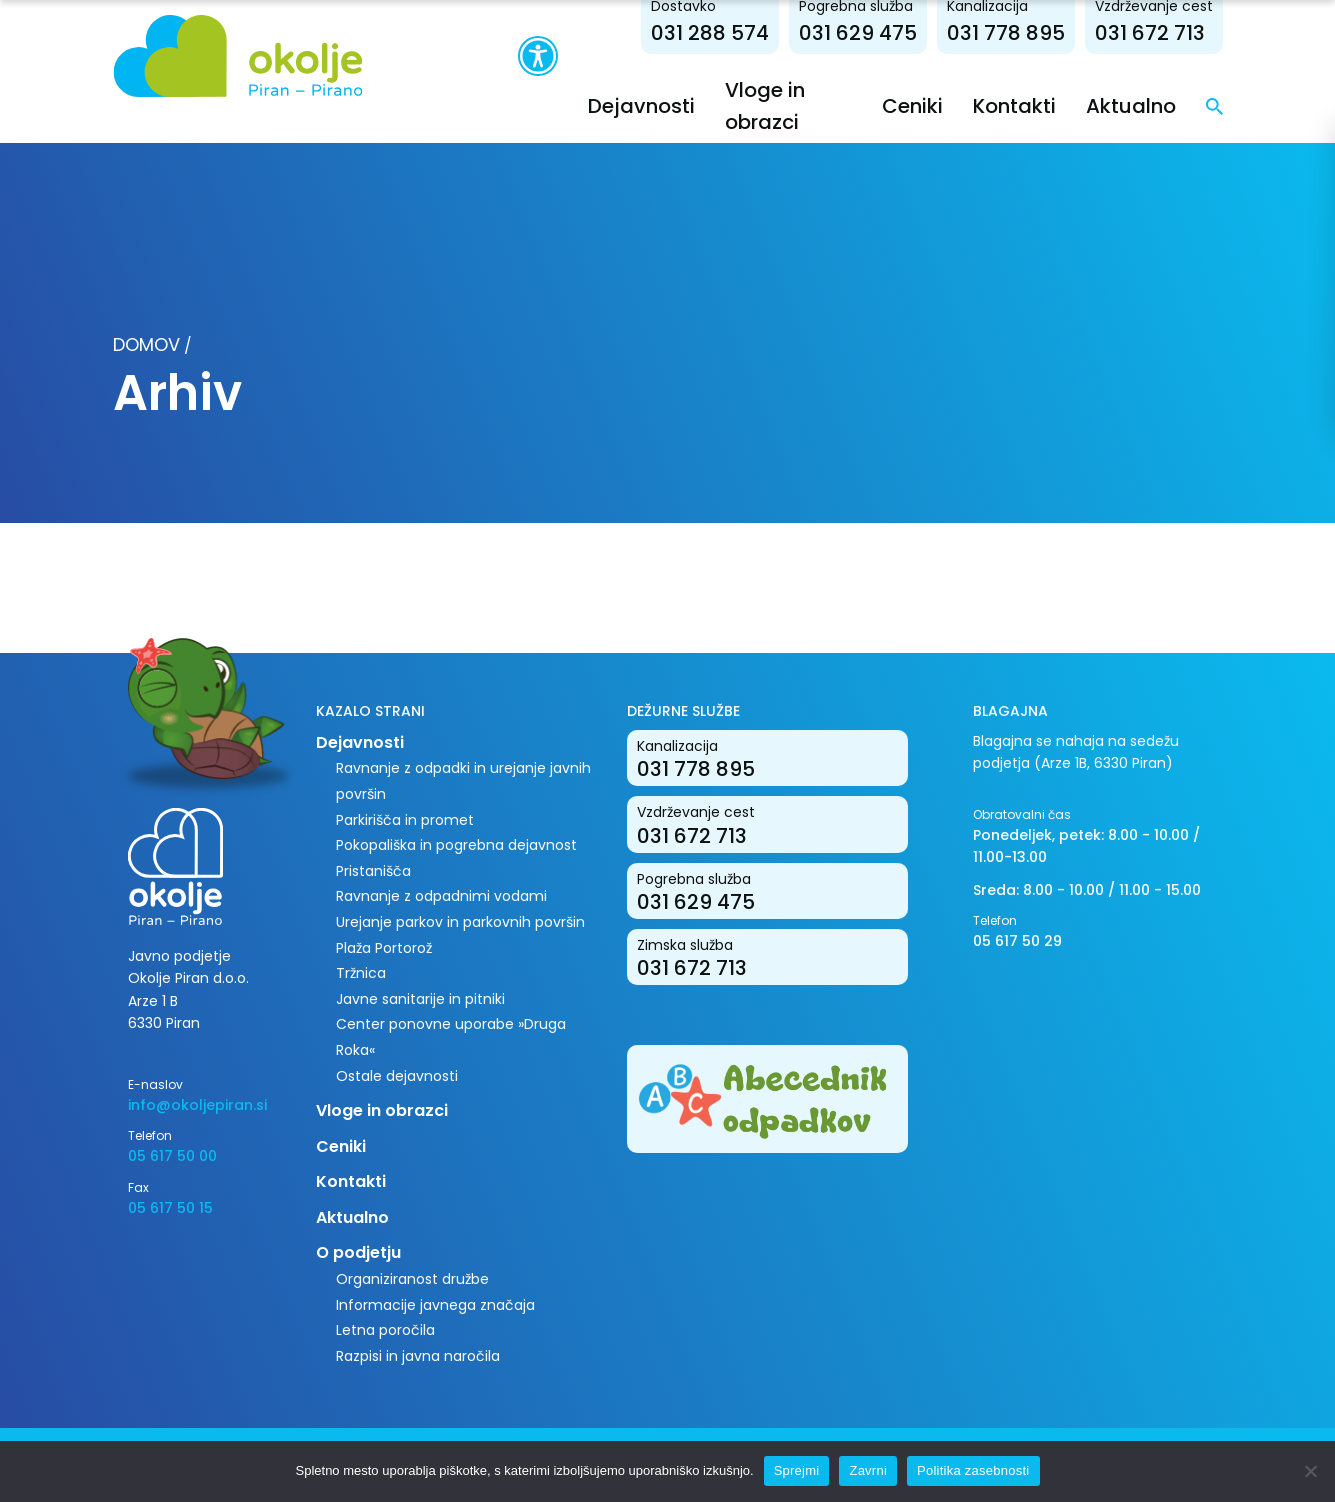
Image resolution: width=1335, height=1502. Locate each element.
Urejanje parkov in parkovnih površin (460, 922)
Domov (146, 344)
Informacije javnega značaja (435, 1305)
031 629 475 (858, 33)
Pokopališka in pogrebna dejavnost (456, 845)
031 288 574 (710, 33)
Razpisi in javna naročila (418, 1356)
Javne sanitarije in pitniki (420, 999)
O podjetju (358, 1252)
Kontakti (1014, 106)
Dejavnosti (641, 106)
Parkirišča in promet (405, 820)
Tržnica (361, 973)
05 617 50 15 (170, 1208)
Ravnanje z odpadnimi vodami (441, 896)
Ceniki (912, 106)
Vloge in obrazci (382, 1110)
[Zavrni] (1310, 1471)
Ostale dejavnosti (397, 1076)
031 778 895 (1006, 33)
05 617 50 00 (172, 1156)
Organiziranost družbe (412, 1279)
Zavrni (868, 1470)
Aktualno (1131, 106)
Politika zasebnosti (973, 1470)
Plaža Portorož (384, 948)
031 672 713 (1150, 33)
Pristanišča (373, 871)
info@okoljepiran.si (197, 1105)
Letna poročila (385, 1330)
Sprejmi (797, 1470)
